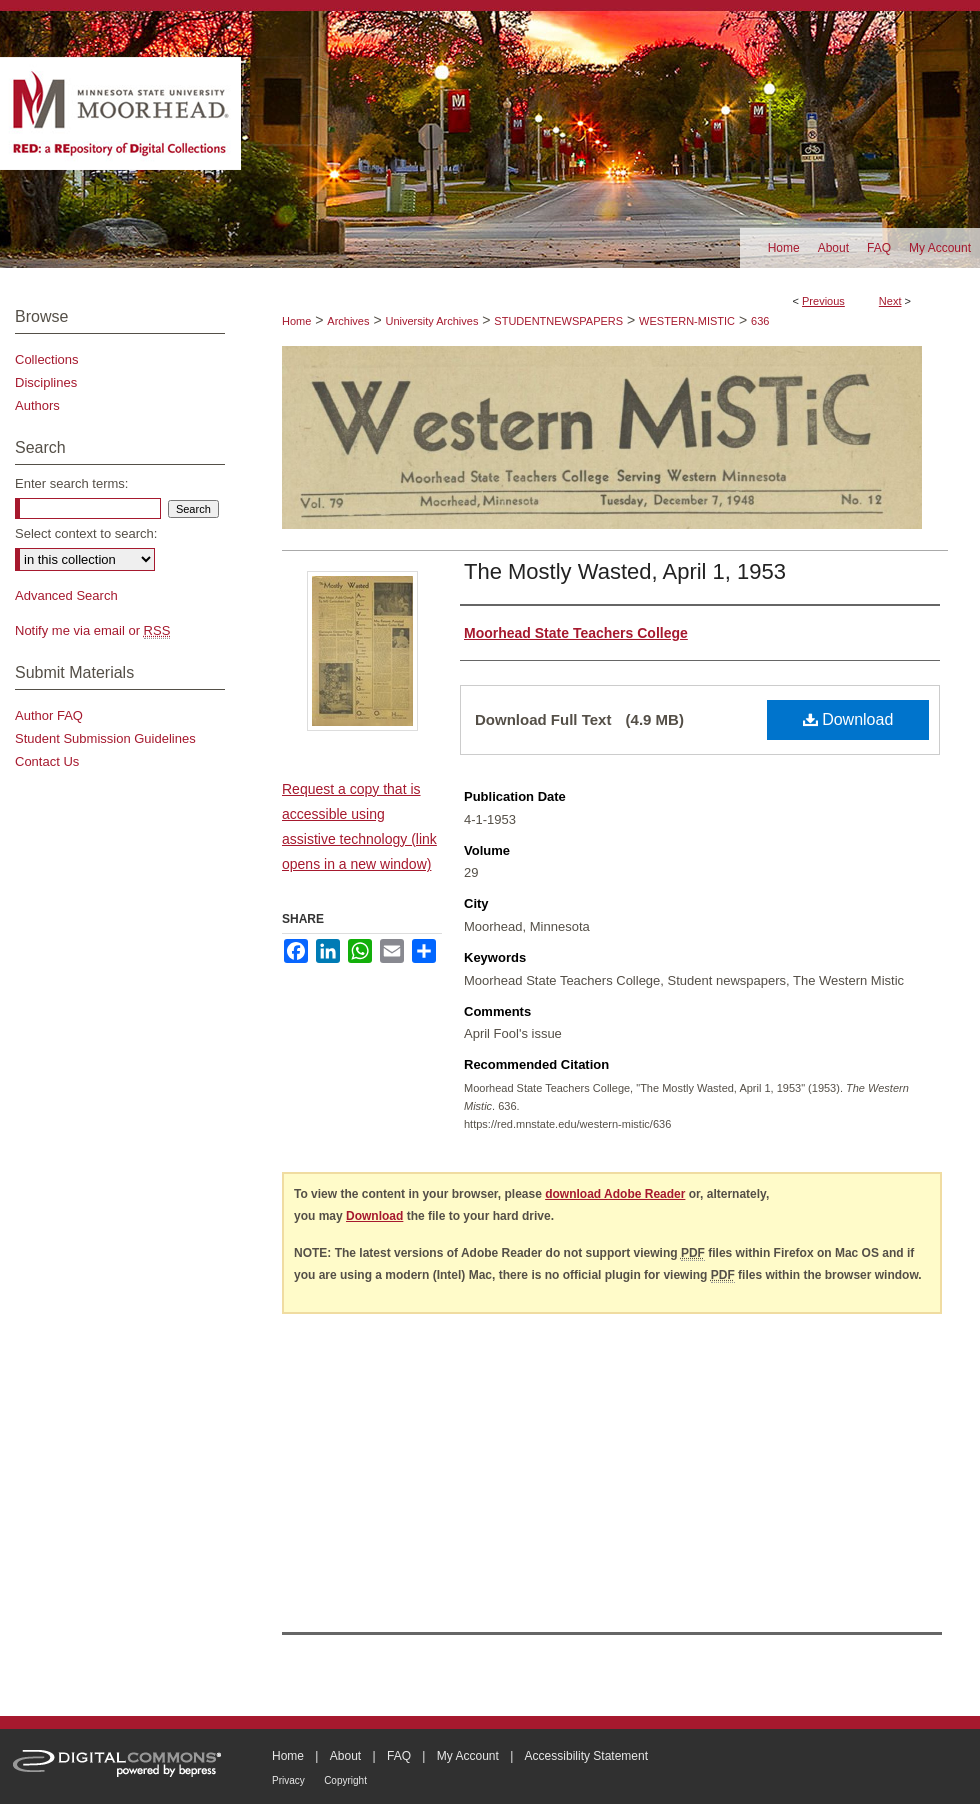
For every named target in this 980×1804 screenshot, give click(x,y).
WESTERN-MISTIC (687, 321)
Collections (47, 359)
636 (760, 321)
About (345, 1756)
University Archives (431, 321)
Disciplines (46, 382)
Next (890, 301)
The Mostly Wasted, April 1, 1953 (625, 571)
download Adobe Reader (615, 1194)
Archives (348, 321)
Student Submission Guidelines (105, 738)
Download (848, 719)
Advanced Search (66, 595)
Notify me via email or (92, 630)
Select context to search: (86, 533)
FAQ (399, 1756)
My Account (468, 1756)
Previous (823, 301)
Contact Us (47, 761)
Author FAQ (49, 715)
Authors (37, 405)
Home (296, 321)
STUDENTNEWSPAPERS (558, 321)
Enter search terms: (71, 483)
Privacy (288, 1780)
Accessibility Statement (586, 1756)
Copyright (345, 1780)
